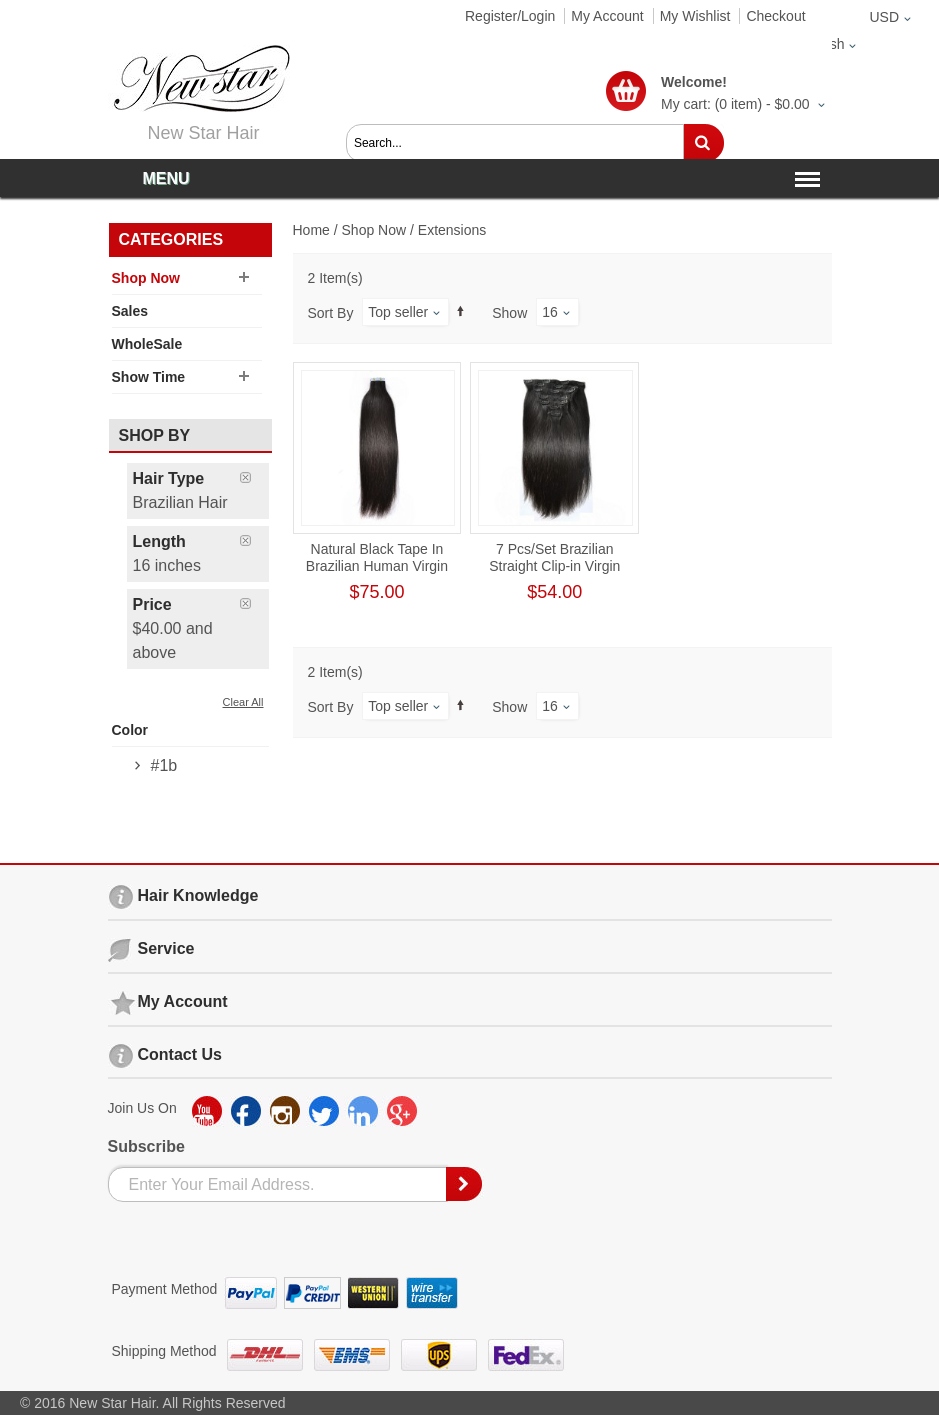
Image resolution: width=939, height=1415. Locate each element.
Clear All (243, 702)
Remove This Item (254, 477)
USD (884, 17)
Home (311, 230)
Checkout (775, 16)
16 (550, 312)
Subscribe (146, 1146)
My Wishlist (695, 16)
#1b (164, 765)
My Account (607, 16)
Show (509, 313)
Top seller (398, 312)
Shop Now (374, 230)
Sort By (331, 313)
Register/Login (510, 16)
